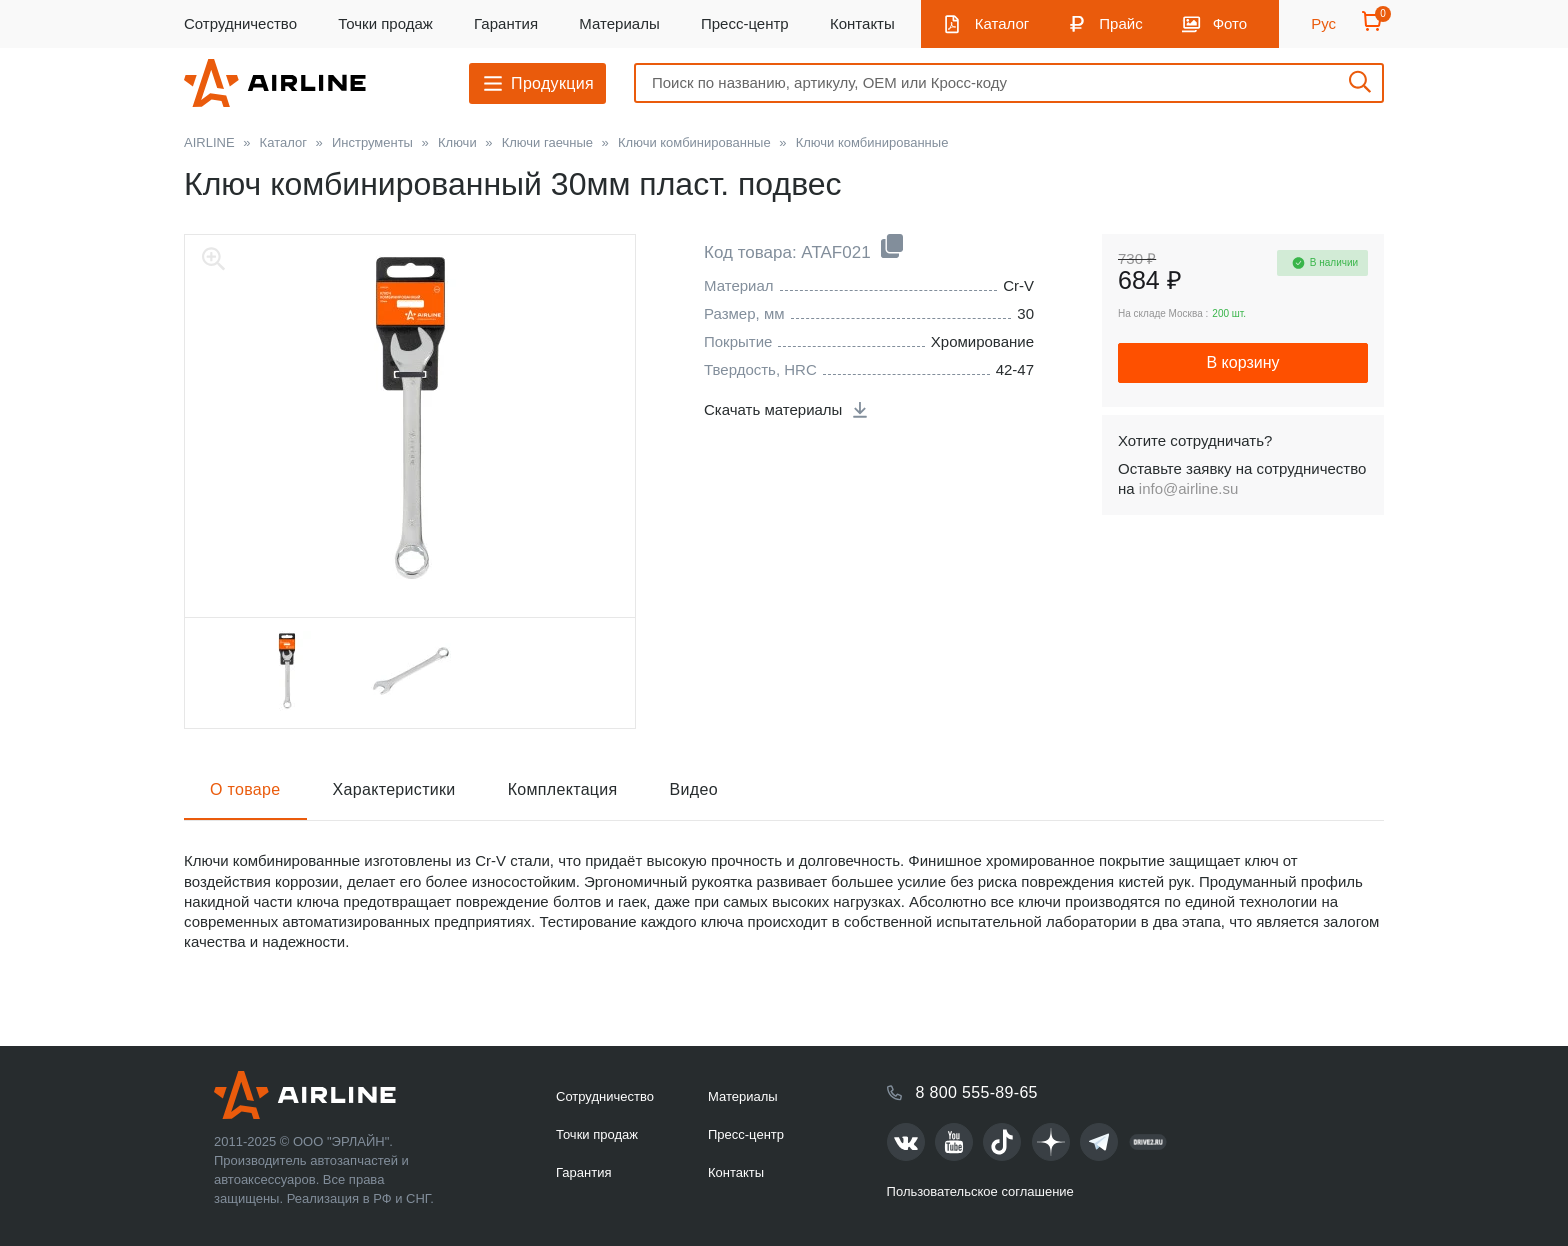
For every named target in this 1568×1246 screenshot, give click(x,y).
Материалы (619, 23)
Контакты (862, 23)
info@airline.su (1188, 488)
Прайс (1120, 23)
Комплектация (563, 789)
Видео (694, 789)
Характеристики (394, 789)
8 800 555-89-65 (977, 1092)
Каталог (1002, 23)
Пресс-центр (745, 23)
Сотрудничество (240, 23)
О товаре (245, 789)
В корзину (1242, 362)
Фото (1230, 23)
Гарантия (506, 23)
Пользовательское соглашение (980, 1191)
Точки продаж (385, 23)
